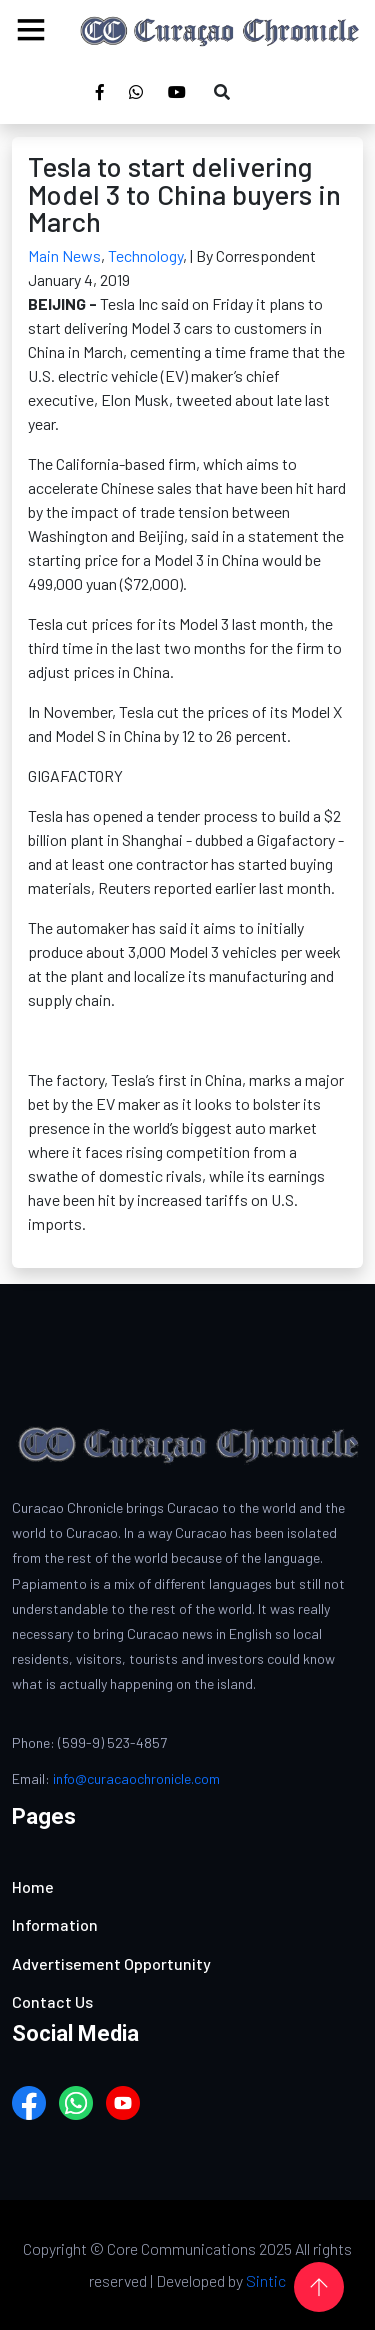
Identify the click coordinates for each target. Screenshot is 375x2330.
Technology (145, 255)
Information (55, 1924)
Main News (64, 255)
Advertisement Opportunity (111, 1963)
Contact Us (52, 2001)
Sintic (266, 2280)
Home (33, 1886)
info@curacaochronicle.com (136, 1778)
